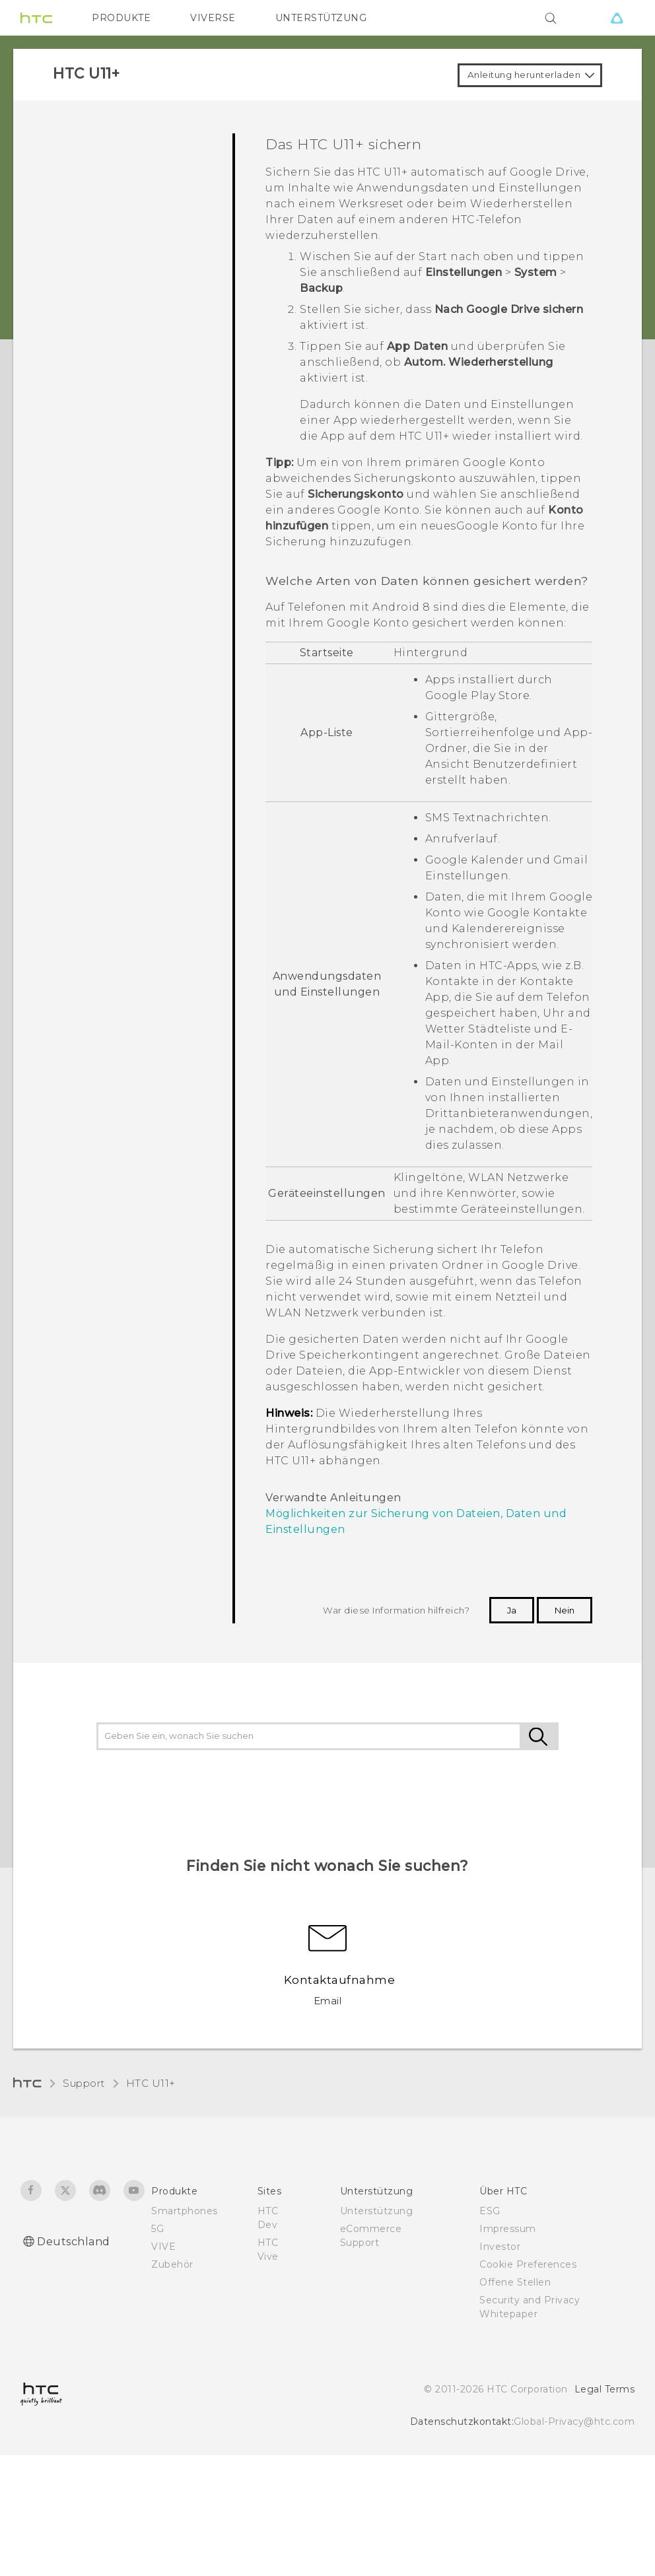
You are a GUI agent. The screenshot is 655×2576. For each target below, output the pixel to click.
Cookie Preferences (527, 2264)
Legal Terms (604, 2389)
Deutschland (73, 2241)
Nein (564, 1610)
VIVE (163, 2247)
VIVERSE (213, 18)
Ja (511, 1610)
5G (157, 2229)
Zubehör (172, 2264)
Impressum (507, 2229)
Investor (499, 2247)
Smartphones (184, 2211)
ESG (489, 2211)
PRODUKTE (121, 18)
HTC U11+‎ (151, 2083)
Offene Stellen (515, 2282)
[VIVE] (616, 18)
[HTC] (36, 18)
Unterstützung (376, 2211)
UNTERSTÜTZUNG (321, 18)
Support (84, 2083)
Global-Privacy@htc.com (574, 2421)
